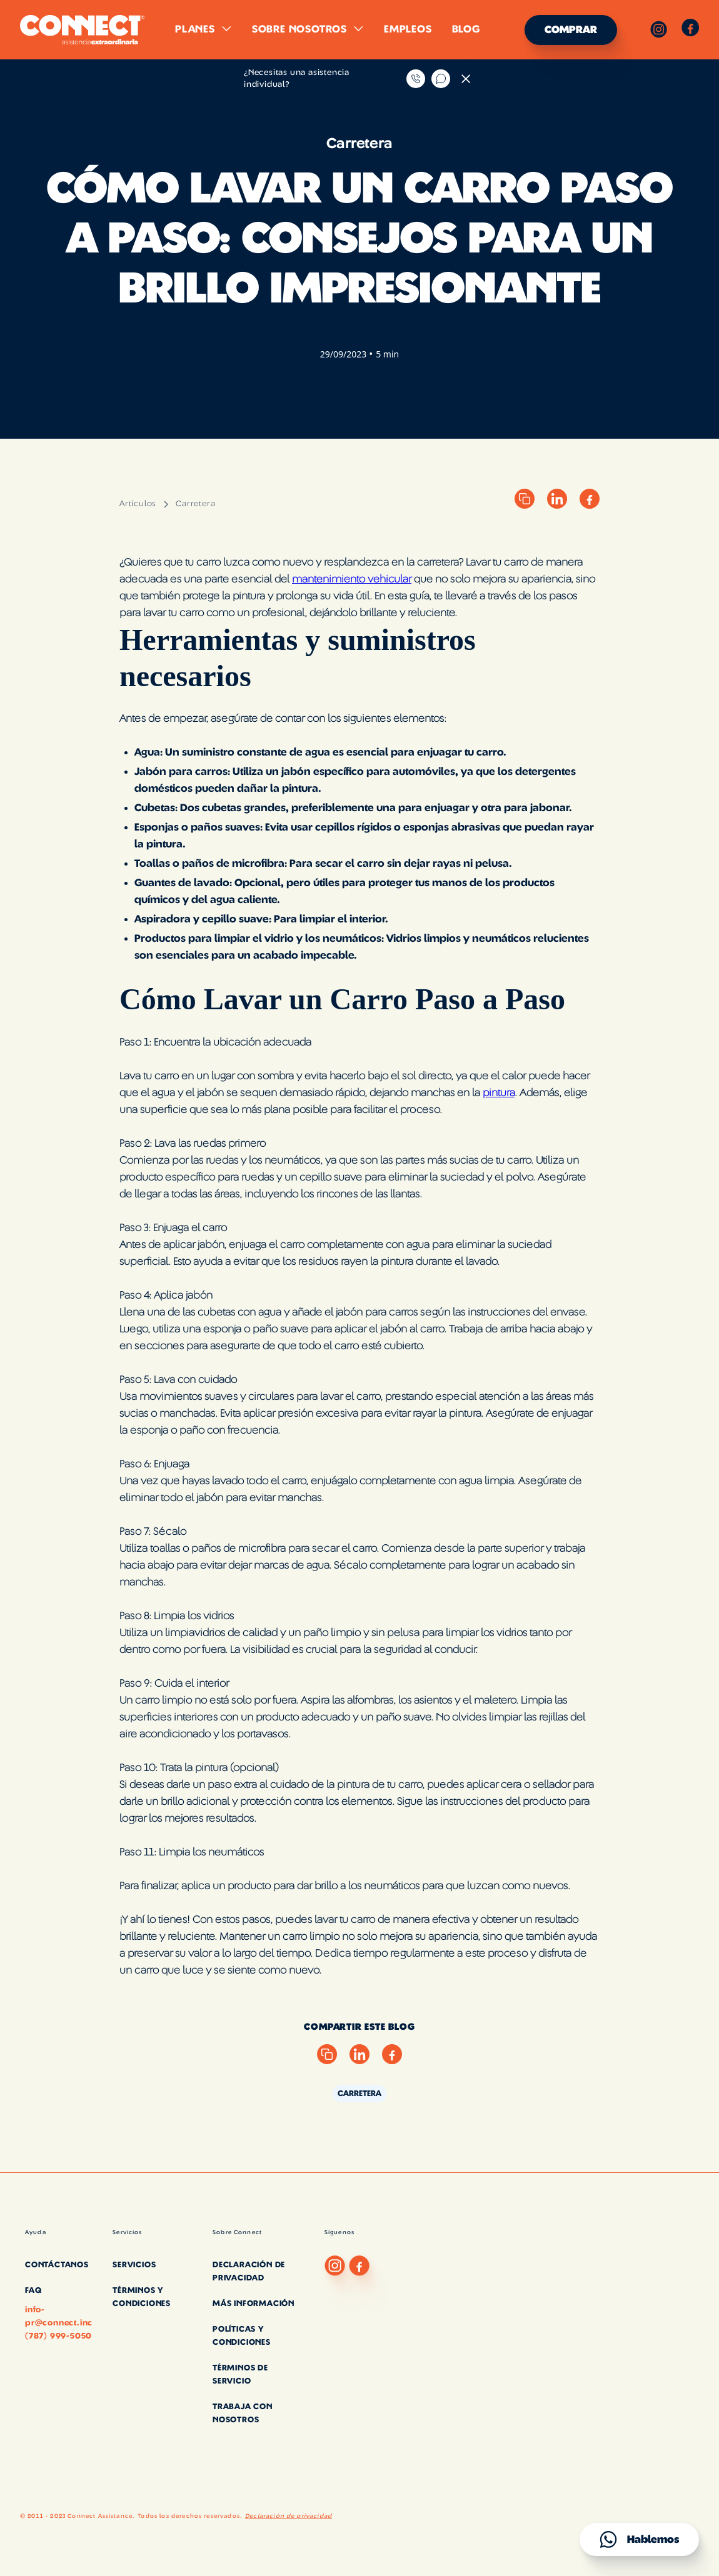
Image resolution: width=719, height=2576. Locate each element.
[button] (203, 29)
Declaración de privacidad (288, 2516)
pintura (499, 1093)
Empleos (408, 29)
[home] (82, 30)
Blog (466, 29)
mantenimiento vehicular (351, 579)
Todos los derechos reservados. (190, 2516)
